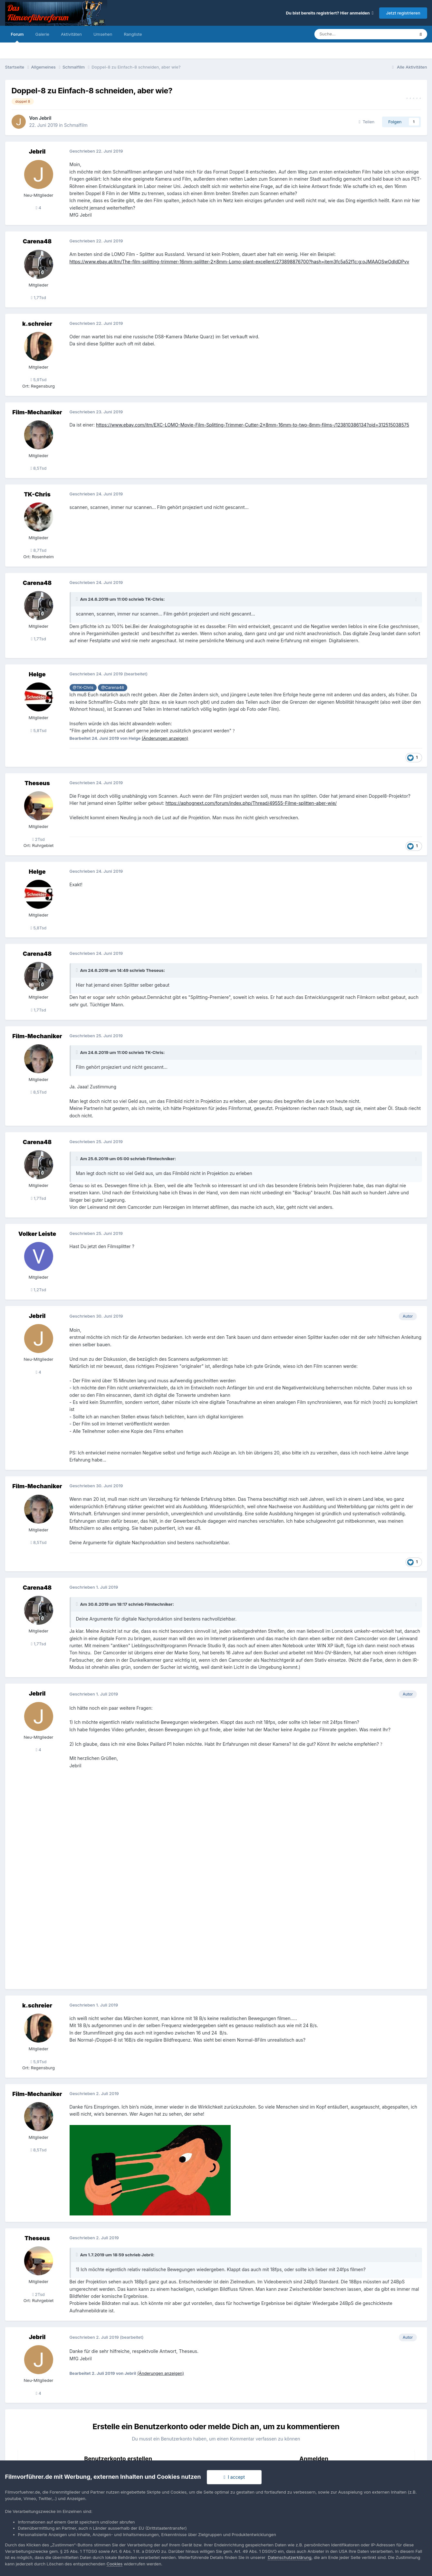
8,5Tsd (39, 468)
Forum (17, 37)
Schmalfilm (76, 125)
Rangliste (133, 34)
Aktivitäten (71, 34)
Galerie (42, 34)
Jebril (45, 118)
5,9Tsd (39, 379)
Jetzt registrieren (403, 12)
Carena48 (37, 241)
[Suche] (345, 34)
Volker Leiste (37, 1233)
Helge (37, 674)
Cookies (115, 2563)
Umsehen (102, 34)
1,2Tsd (38, 1289)
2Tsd (38, 839)
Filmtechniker (161, 1158)
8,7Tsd (38, 550)
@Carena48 (112, 687)
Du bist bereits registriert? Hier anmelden (329, 12)
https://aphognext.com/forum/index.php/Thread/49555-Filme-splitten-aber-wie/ (251, 803)
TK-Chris (37, 494)
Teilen (367, 121)
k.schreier (37, 323)
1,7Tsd (38, 297)
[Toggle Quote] (77, 599)
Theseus (37, 783)
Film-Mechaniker (37, 412)
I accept (234, 2477)
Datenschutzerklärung (289, 2557)
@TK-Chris (83, 687)
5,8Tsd (39, 730)
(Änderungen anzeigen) (165, 738)
